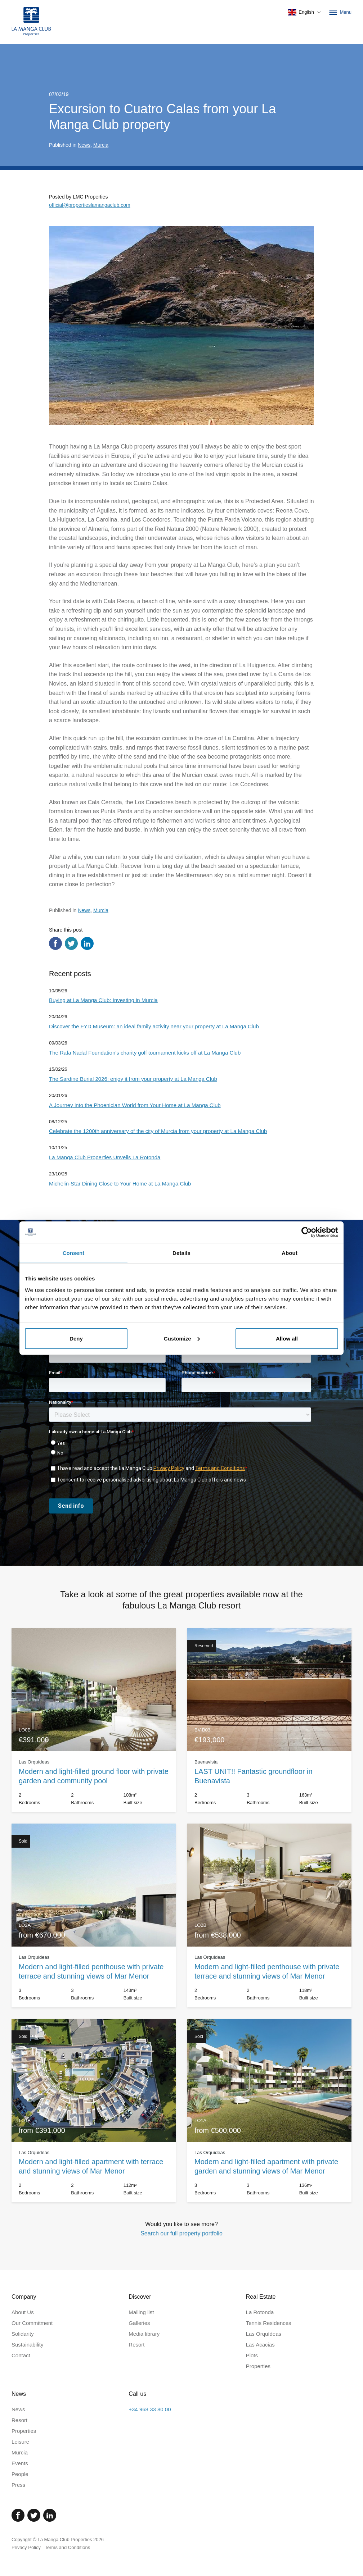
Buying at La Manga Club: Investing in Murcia (103, 1000)
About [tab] (289, 1253)
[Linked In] (49, 2515)
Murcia (100, 145)
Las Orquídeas (263, 2334)
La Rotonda (260, 2312)
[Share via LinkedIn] (87, 943)
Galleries (139, 2323)
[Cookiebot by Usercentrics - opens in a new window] (306, 1232)
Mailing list (141, 2312)
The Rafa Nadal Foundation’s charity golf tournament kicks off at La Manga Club (145, 1053)
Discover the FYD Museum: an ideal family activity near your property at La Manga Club (154, 1026)
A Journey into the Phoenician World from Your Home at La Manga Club (135, 1105)
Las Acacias (260, 2344)
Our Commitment (32, 2323)
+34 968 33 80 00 (150, 2409)
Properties (258, 2366)
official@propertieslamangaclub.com (89, 205)
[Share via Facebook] (55, 943)
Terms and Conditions (67, 2547)
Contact (21, 2355)
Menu (339, 12)
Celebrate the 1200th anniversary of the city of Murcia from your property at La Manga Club (158, 1131)
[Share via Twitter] (71, 943)
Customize (182, 1338)
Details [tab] (181, 1253)
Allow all (287, 1338)
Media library (144, 2334)
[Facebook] (18, 2515)
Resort (136, 2344)
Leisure (20, 2442)
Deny (76, 1338)
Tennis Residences (268, 2323)
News (84, 145)
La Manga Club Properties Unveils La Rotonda (104, 1157)
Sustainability (27, 2344)
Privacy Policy (26, 2547)
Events (20, 2463)
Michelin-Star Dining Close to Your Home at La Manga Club (120, 1183)
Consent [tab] (74, 1253)
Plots (252, 2355)
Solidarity (23, 2334)
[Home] (31, 22)
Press (18, 2485)
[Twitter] (33, 2515)
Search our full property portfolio (181, 2233)
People (20, 2474)
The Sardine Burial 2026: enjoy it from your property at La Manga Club (133, 1079)
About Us (23, 2312)
